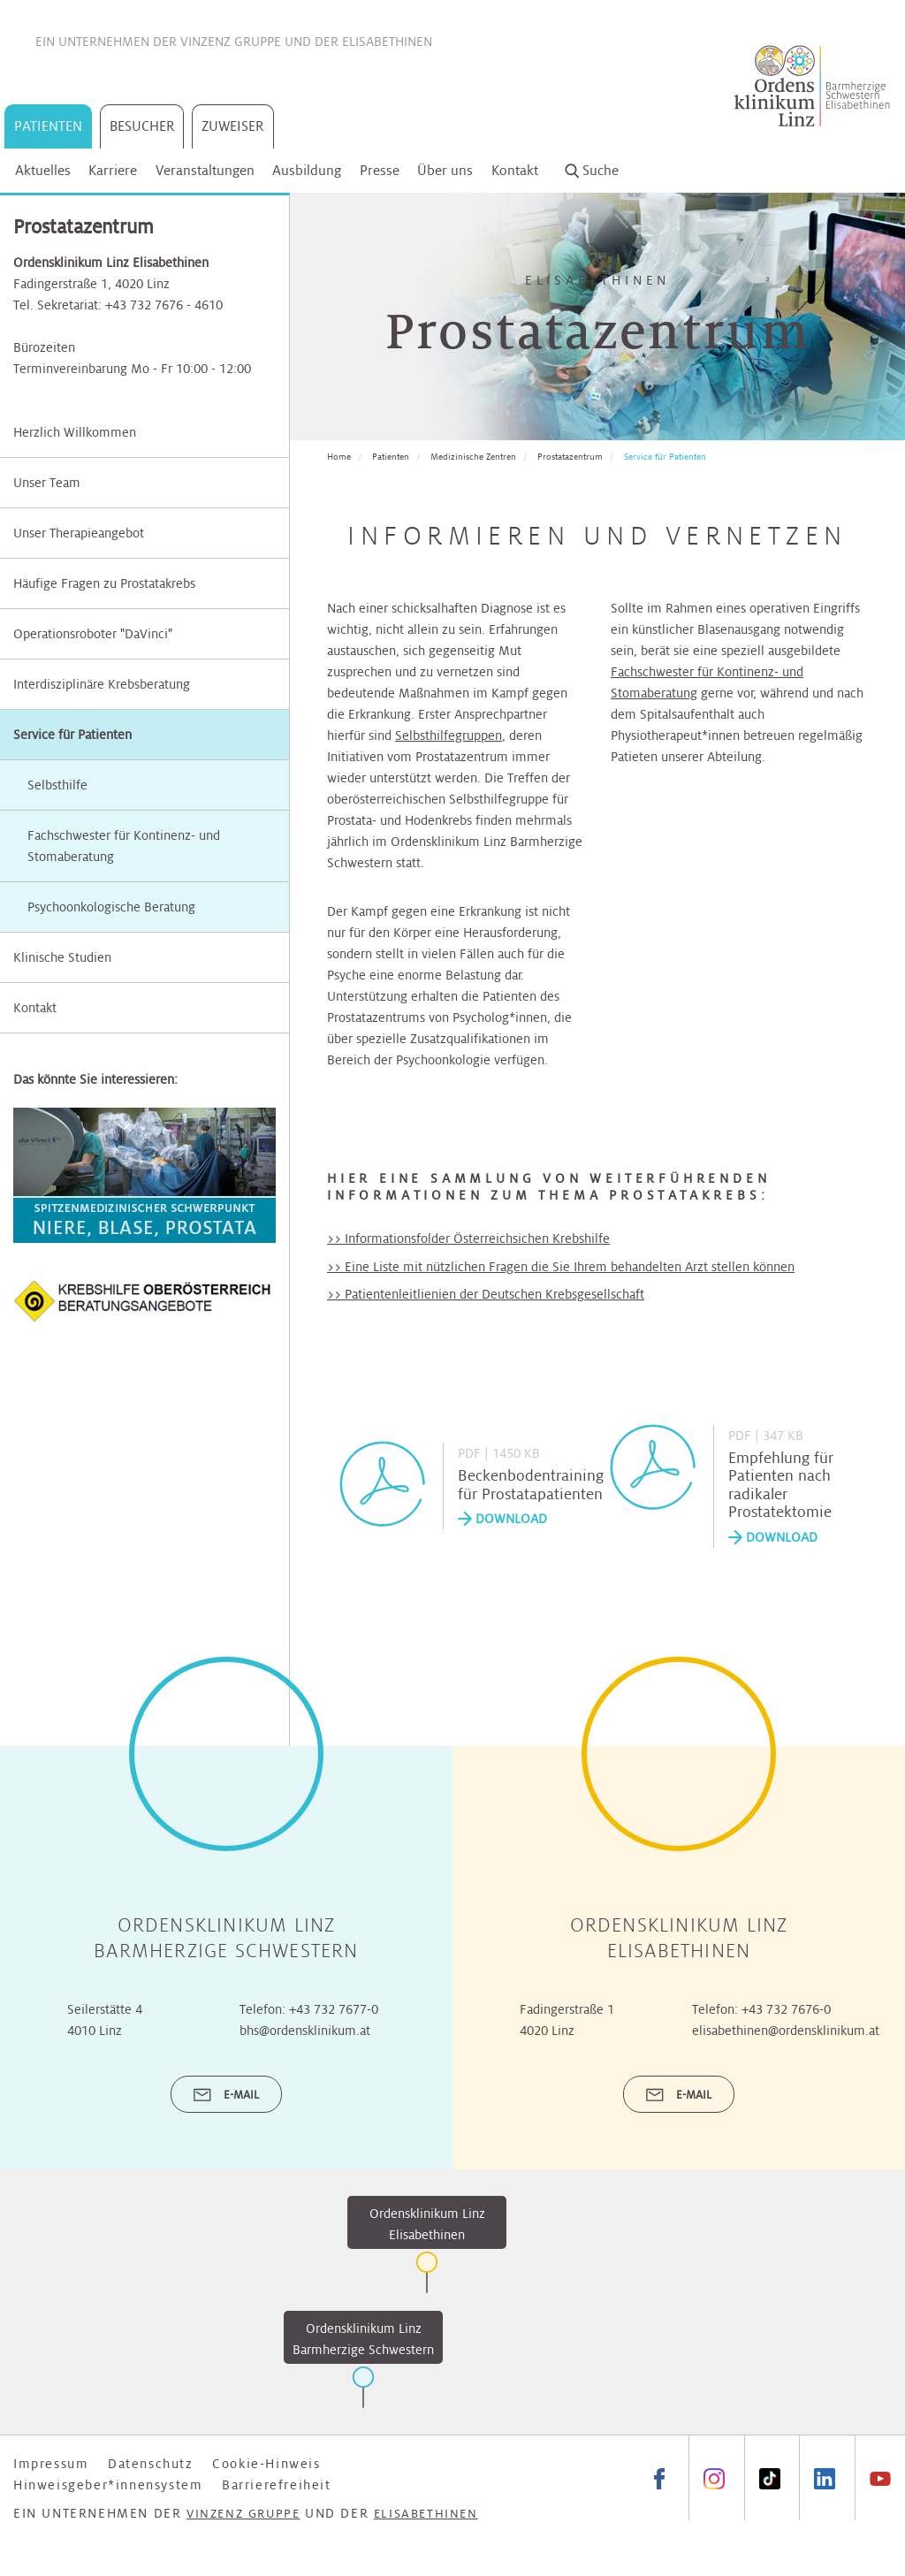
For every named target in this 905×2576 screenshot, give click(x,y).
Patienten (48, 126)
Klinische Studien (62, 957)
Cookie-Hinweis (266, 2464)
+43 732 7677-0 (333, 2009)
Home (339, 456)
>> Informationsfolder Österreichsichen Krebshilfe (468, 1238)
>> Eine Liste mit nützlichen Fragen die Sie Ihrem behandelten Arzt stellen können (561, 1267)
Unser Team (46, 483)
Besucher (142, 126)
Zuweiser (233, 126)
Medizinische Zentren (473, 456)
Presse (379, 170)
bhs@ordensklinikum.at (305, 2031)
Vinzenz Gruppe (230, 42)
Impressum (50, 2464)
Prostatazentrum (570, 456)
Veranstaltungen (205, 170)
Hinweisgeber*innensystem (107, 2485)
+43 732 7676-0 (786, 2009)
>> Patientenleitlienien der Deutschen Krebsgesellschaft (485, 1294)
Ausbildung (306, 170)
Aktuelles (43, 170)
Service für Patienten (72, 735)
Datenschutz (151, 2464)
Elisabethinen (387, 42)
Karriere (112, 170)
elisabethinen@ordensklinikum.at (785, 2031)
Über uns (445, 170)
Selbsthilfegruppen (448, 735)
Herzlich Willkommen (74, 432)
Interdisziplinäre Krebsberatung (101, 684)
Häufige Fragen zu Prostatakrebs (104, 583)
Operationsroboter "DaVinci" (92, 634)
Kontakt (514, 170)
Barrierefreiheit (276, 2485)
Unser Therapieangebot (78, 533)
